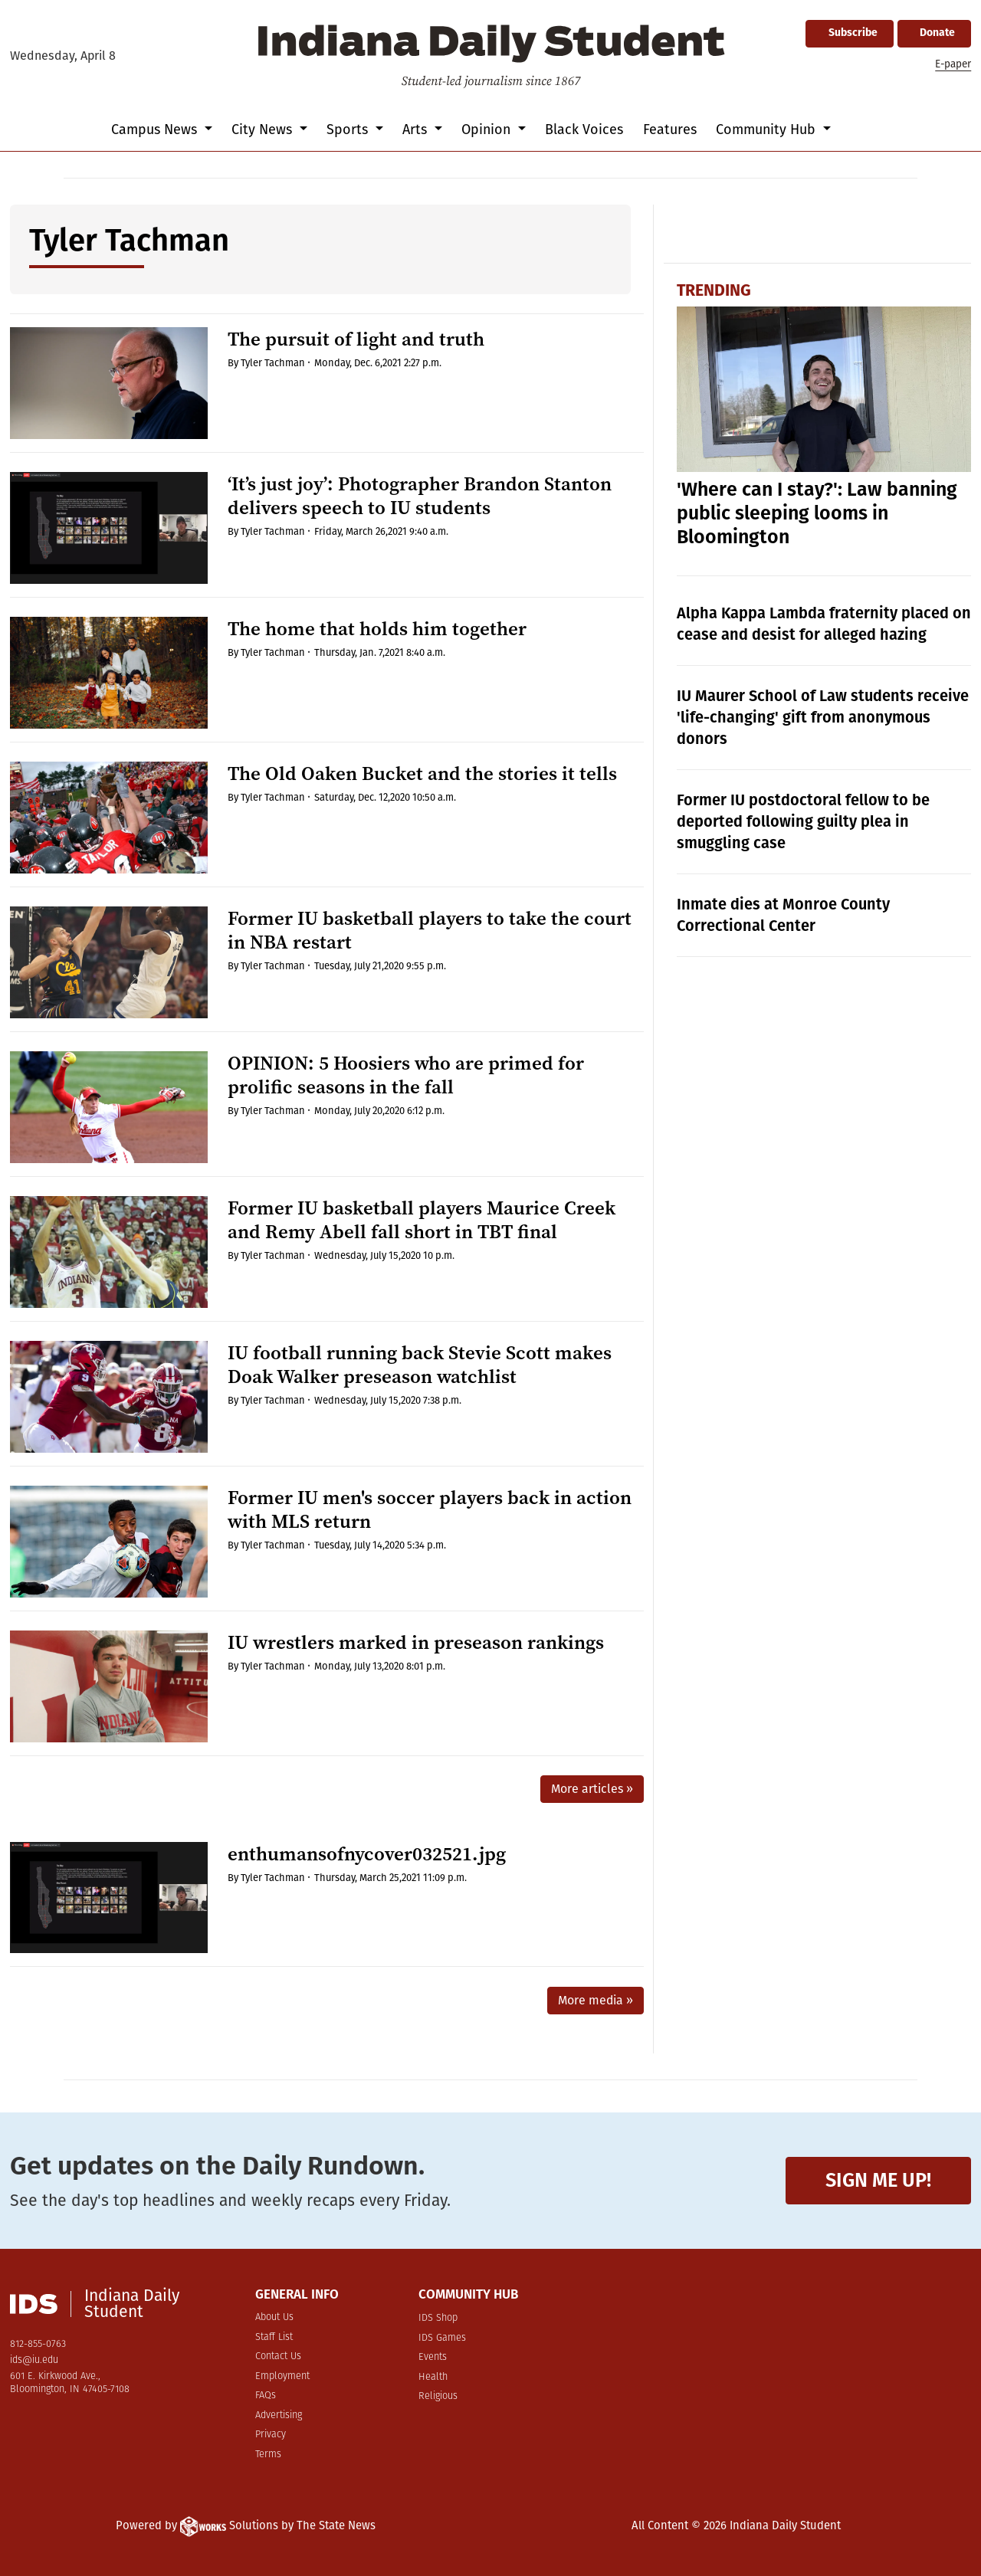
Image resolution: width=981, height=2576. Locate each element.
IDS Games (442, 2338)
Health (433, 2377)
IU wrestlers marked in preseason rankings (416, 1642)
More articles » (592, 1788)
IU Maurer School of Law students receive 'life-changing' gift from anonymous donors (823, 717)
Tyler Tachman (273, 363)
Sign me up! (878, 2180)
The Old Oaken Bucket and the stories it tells (422, 773)
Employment (282, 2376)
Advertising (278, 2415)
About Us (274, 2317)
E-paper (953, 63)
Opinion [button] (487, 129)
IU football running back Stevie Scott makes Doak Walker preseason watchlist (420, 1364)
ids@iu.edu (34, 2360)
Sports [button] (349, 129)
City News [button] (263, 129)
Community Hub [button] (767, 129)
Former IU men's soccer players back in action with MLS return (430, 1509)
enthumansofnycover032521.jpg (367, 1853)
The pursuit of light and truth (356, 339)
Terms (268, 2455)
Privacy (270, 2435)
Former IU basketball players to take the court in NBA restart (430, 930)
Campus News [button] (156, 129)
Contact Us (278, 2356)
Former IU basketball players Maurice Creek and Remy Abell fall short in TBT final (421, 1219)
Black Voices (584, 129)
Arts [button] (416, 129)
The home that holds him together (377, 628)
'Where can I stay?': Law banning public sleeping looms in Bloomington (817, 513)
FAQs (265, 2396)
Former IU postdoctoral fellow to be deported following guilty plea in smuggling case (803, 821)
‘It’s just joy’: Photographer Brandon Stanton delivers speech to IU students (420, 495)
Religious (438, 2396)
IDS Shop (438, 2318)
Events (432, 2357)
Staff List (274, 2337)
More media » (595, 2000)
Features (670, 129)
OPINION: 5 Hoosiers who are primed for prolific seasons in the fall (406, 1075)
